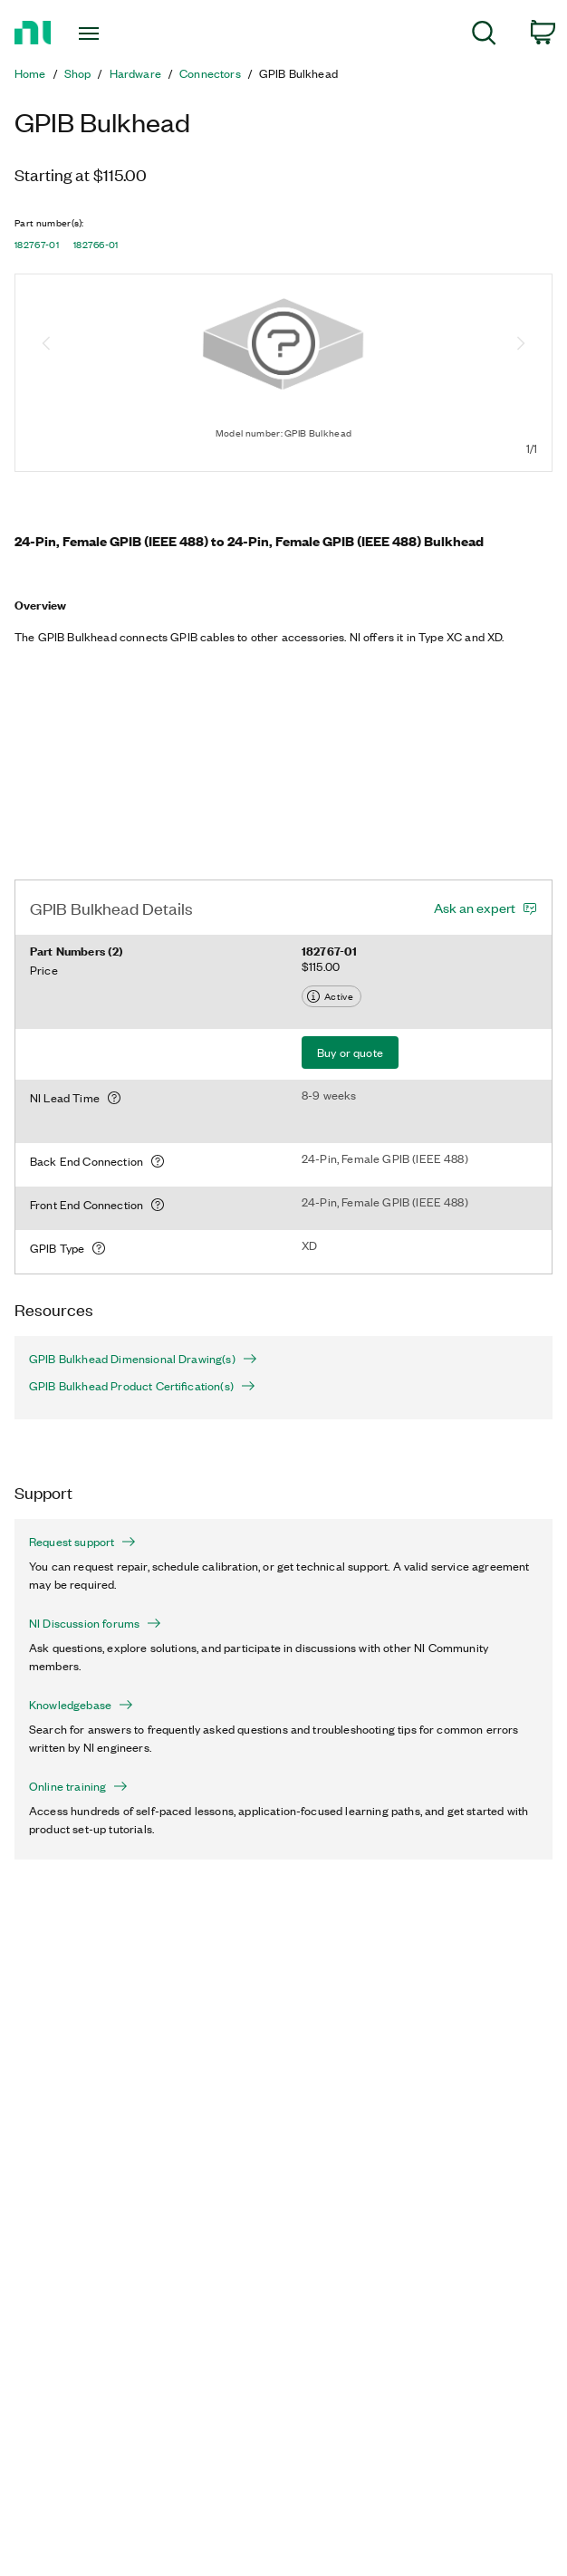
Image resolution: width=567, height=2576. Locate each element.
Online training (78, 1786)
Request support (82, 1541)
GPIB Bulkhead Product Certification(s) (142, 1386)
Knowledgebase (81, 1705)
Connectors (210, 73)
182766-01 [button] (96, 244)
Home (30, 73)
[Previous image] (46, 345)
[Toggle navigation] (102, 33)
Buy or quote (350, 1052)
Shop (77, 73)
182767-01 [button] (36, 244)
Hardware (135, 73)
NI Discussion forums (95, 1623)
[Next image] (521, 345)
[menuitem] (484, 35)
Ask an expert (474, 908)
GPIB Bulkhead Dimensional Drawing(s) (143, 1358)
